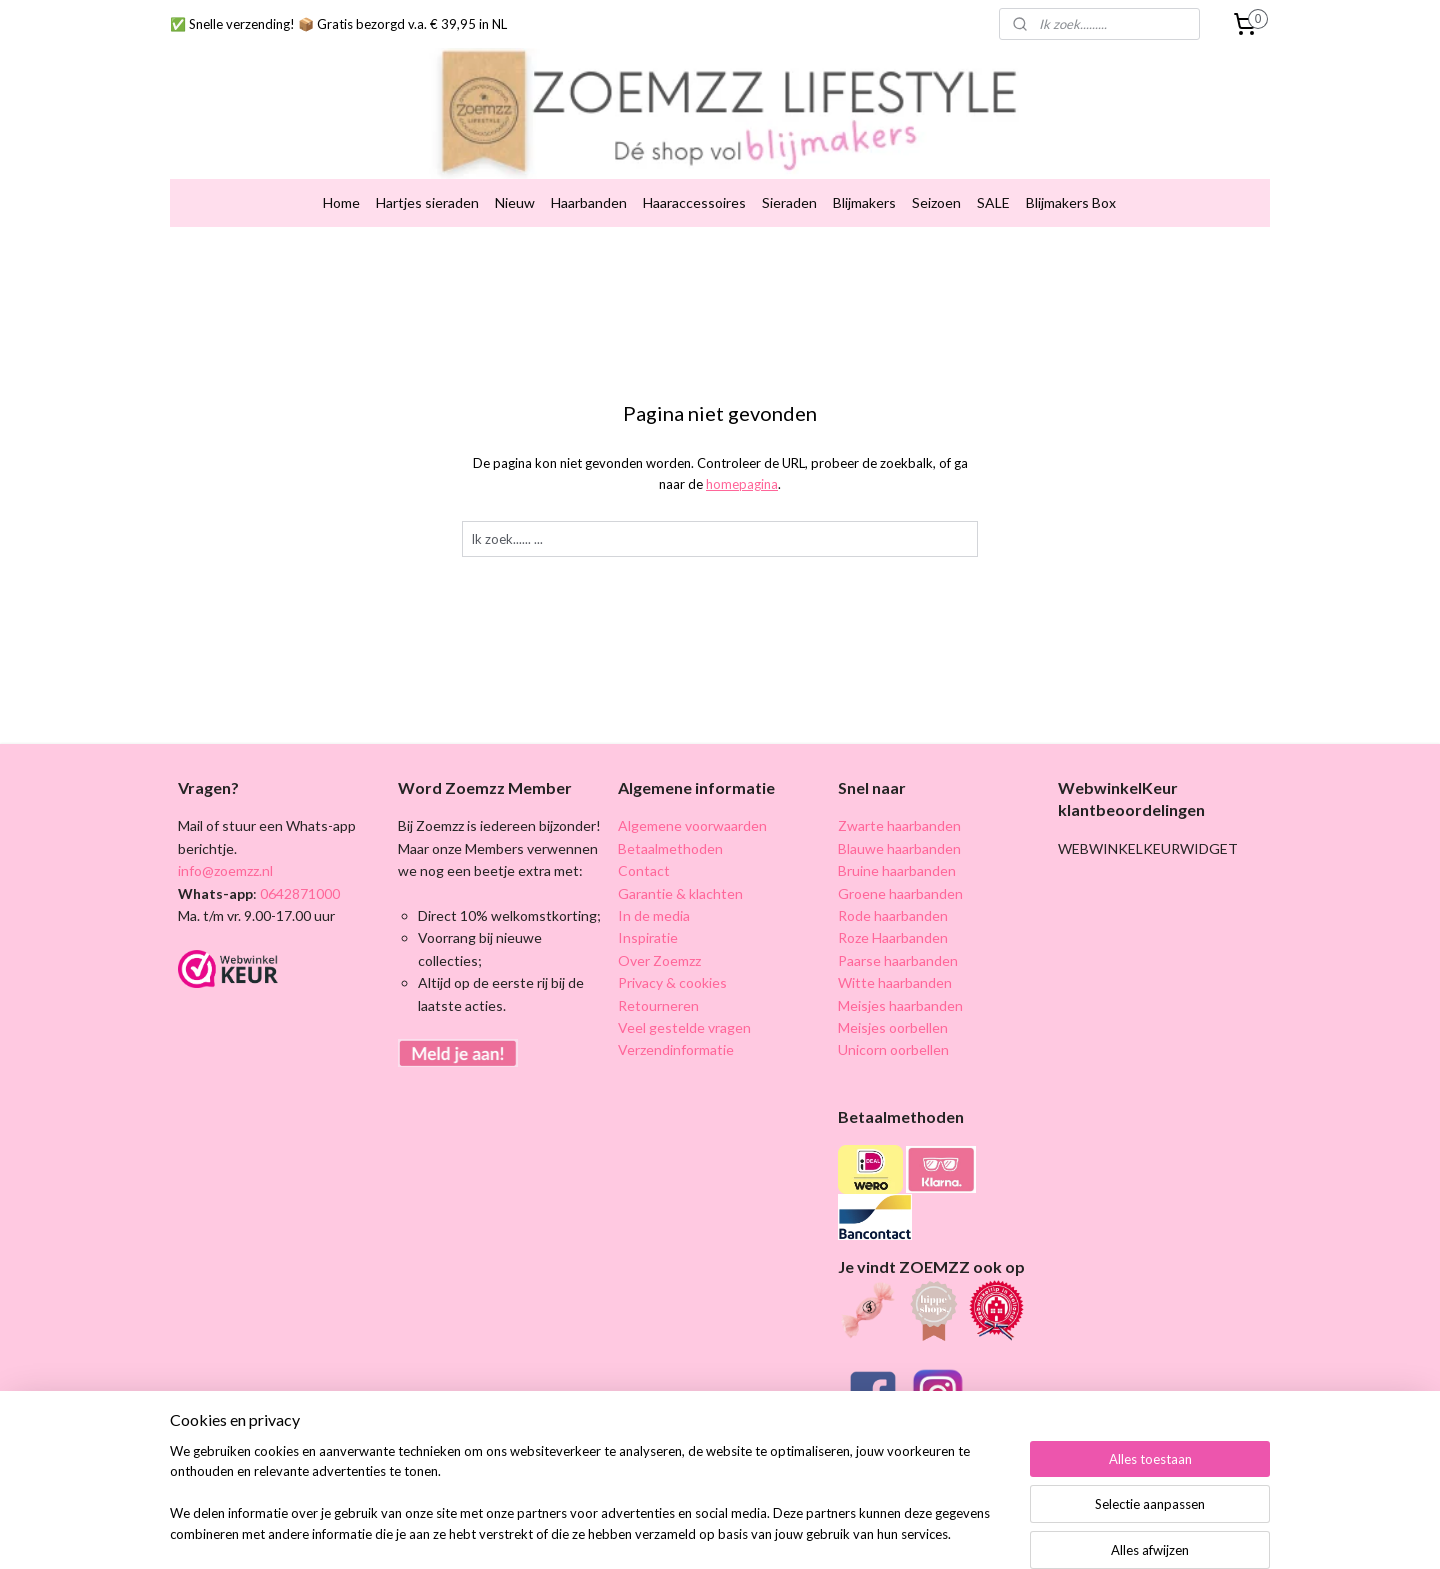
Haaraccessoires (694, 171)
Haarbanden (589, 171)
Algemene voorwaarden (692, 794)
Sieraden (789, 171)
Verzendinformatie (676, 1018)
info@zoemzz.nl (225, 839)
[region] (588, 1505)
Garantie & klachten (680, 862)
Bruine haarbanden (897, 839)
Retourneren (658, 974)
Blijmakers (864, 171)
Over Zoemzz (659, 929)
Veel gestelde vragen (684, 996)
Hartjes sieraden (427, 171)
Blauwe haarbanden (899, 817)
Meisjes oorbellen (893, 996)
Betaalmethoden (670, 817)
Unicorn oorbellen (893, 1018)
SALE (993, 171)
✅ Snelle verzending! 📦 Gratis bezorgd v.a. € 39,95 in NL (338, 24)
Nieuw (515, 171)
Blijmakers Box (1071, 171)
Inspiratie (648, 906)
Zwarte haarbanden (899, 794)
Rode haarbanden (893, 884)
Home (341, 171)
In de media (654, 884)
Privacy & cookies (672, 951)
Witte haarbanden (895, 951)
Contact (644, 839)
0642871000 (298, 862)
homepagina (742, 453)
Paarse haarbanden (898, 929)
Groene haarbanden (900, 862)
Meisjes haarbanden (900, 974)
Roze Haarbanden (893, 906)
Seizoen (936, 171)
